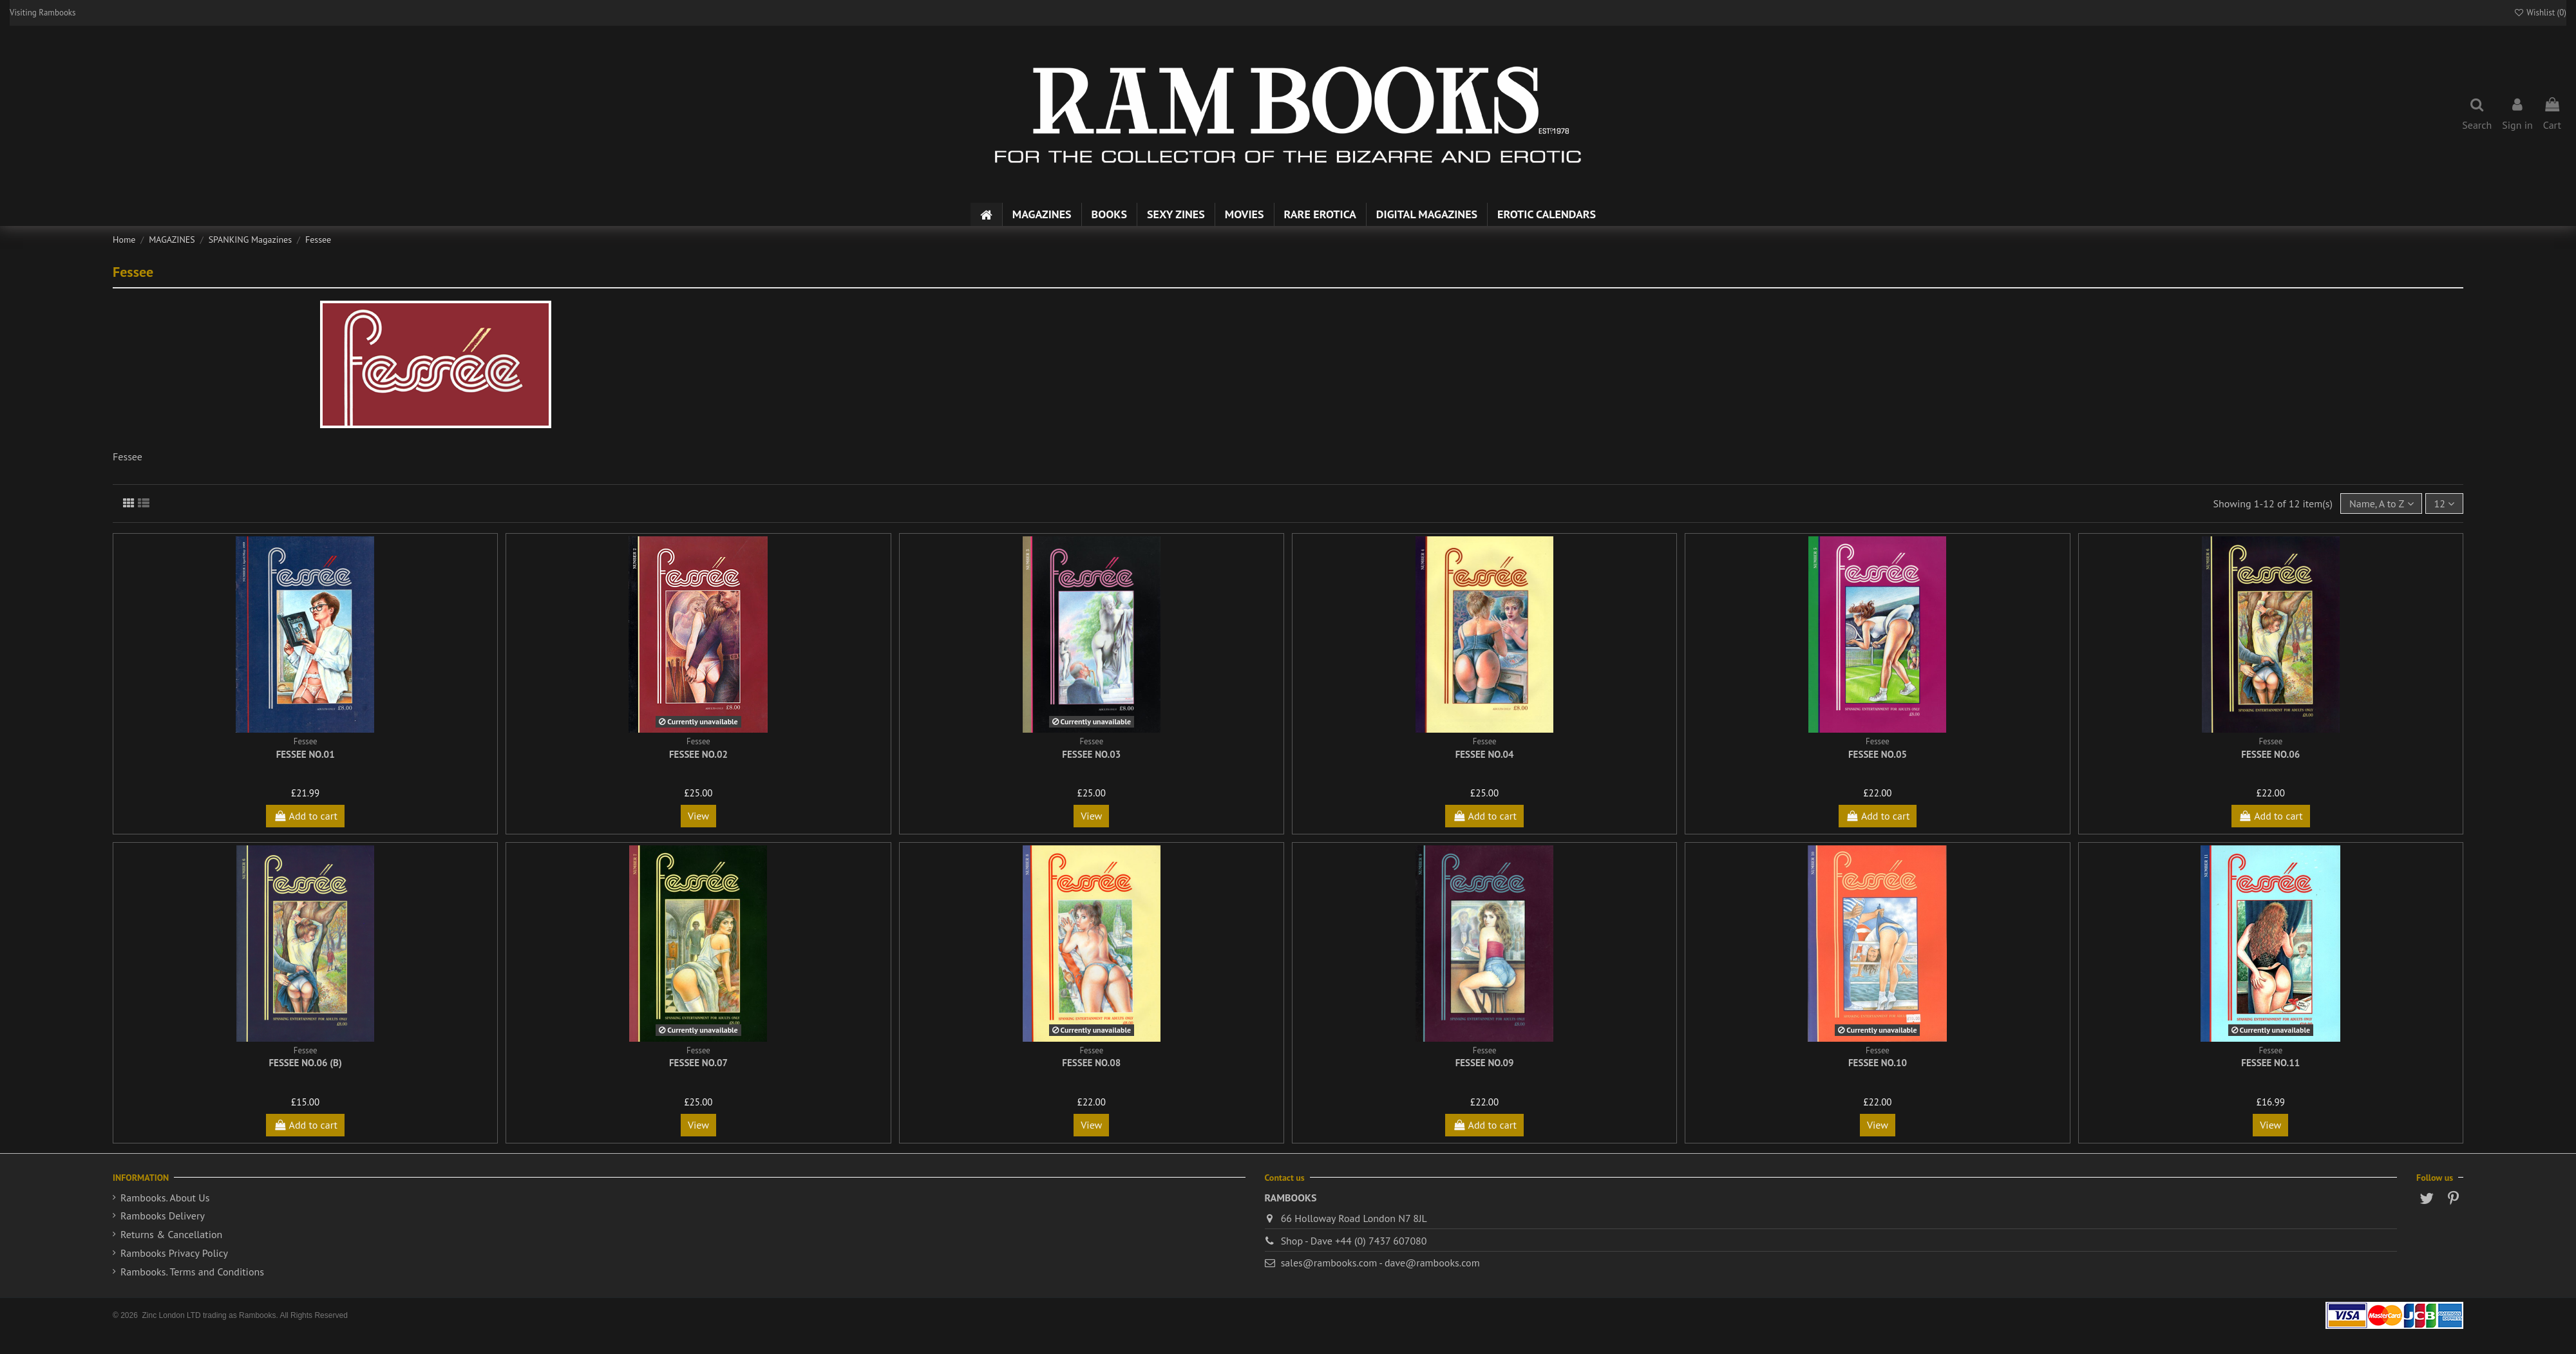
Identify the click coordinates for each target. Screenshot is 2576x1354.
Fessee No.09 (1484, 1063)
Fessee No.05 (1877, 754)
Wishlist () (2540, 12)
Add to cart (305, 815)
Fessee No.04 (1484, 754)
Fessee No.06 (2270, 754)
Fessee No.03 (1091, 754)
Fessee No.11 (2270, 1063)
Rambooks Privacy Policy (174, 1252)
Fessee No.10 (1877, 1063)
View (698, 815)
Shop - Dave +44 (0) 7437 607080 (1354, 1240)
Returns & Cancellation (171, 1234)
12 (2444, 503)
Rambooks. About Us (164, 1197)
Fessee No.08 (1091, 1063)
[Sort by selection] (2381, 503)
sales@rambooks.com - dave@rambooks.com (1380, 1262)
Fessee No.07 (698, 1063)
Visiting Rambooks (43, 12)
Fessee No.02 (698, 754)
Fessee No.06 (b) (305, 1063)
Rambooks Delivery (162, 1215)
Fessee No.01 (305, 754)
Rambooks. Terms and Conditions (192, 1271)
